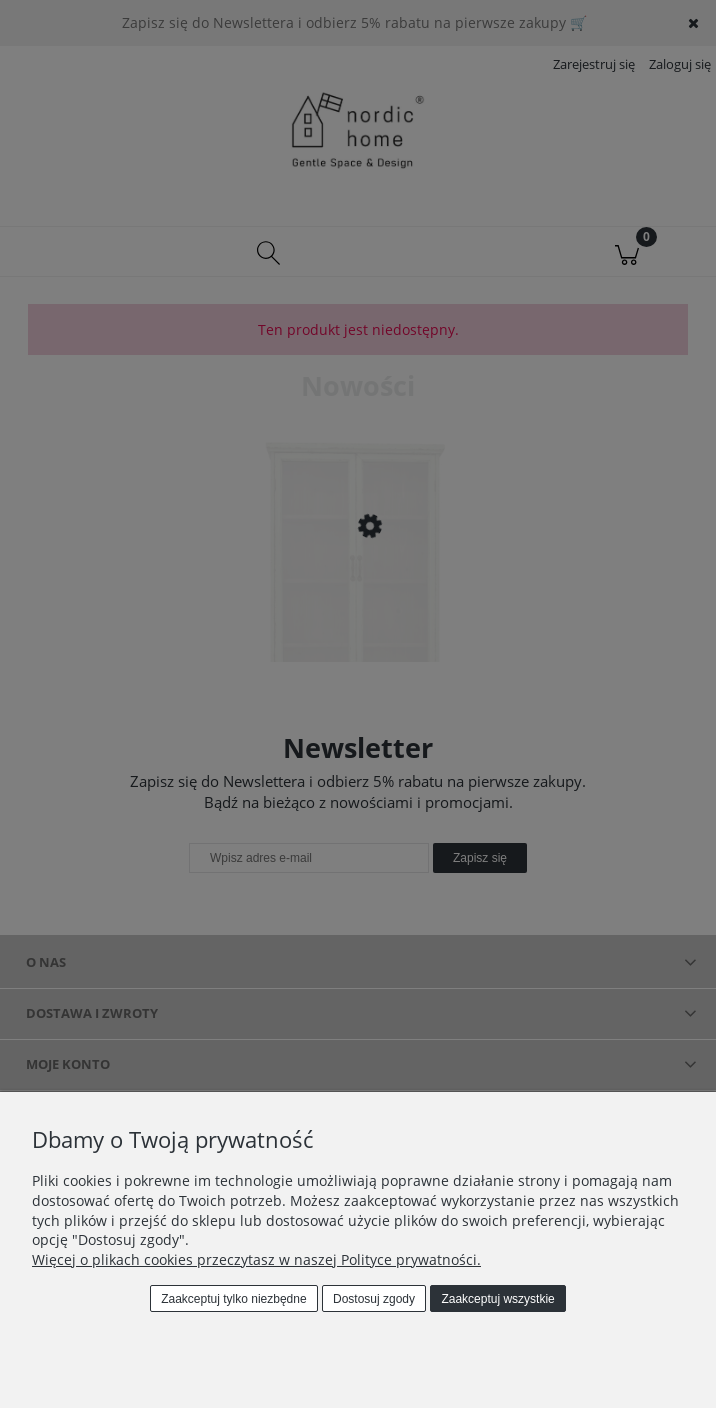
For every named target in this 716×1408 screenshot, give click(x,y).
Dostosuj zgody (374, 1299)
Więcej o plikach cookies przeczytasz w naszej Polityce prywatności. (256, 1259)
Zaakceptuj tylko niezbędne (233, 1299)
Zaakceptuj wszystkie (497, 1299)
